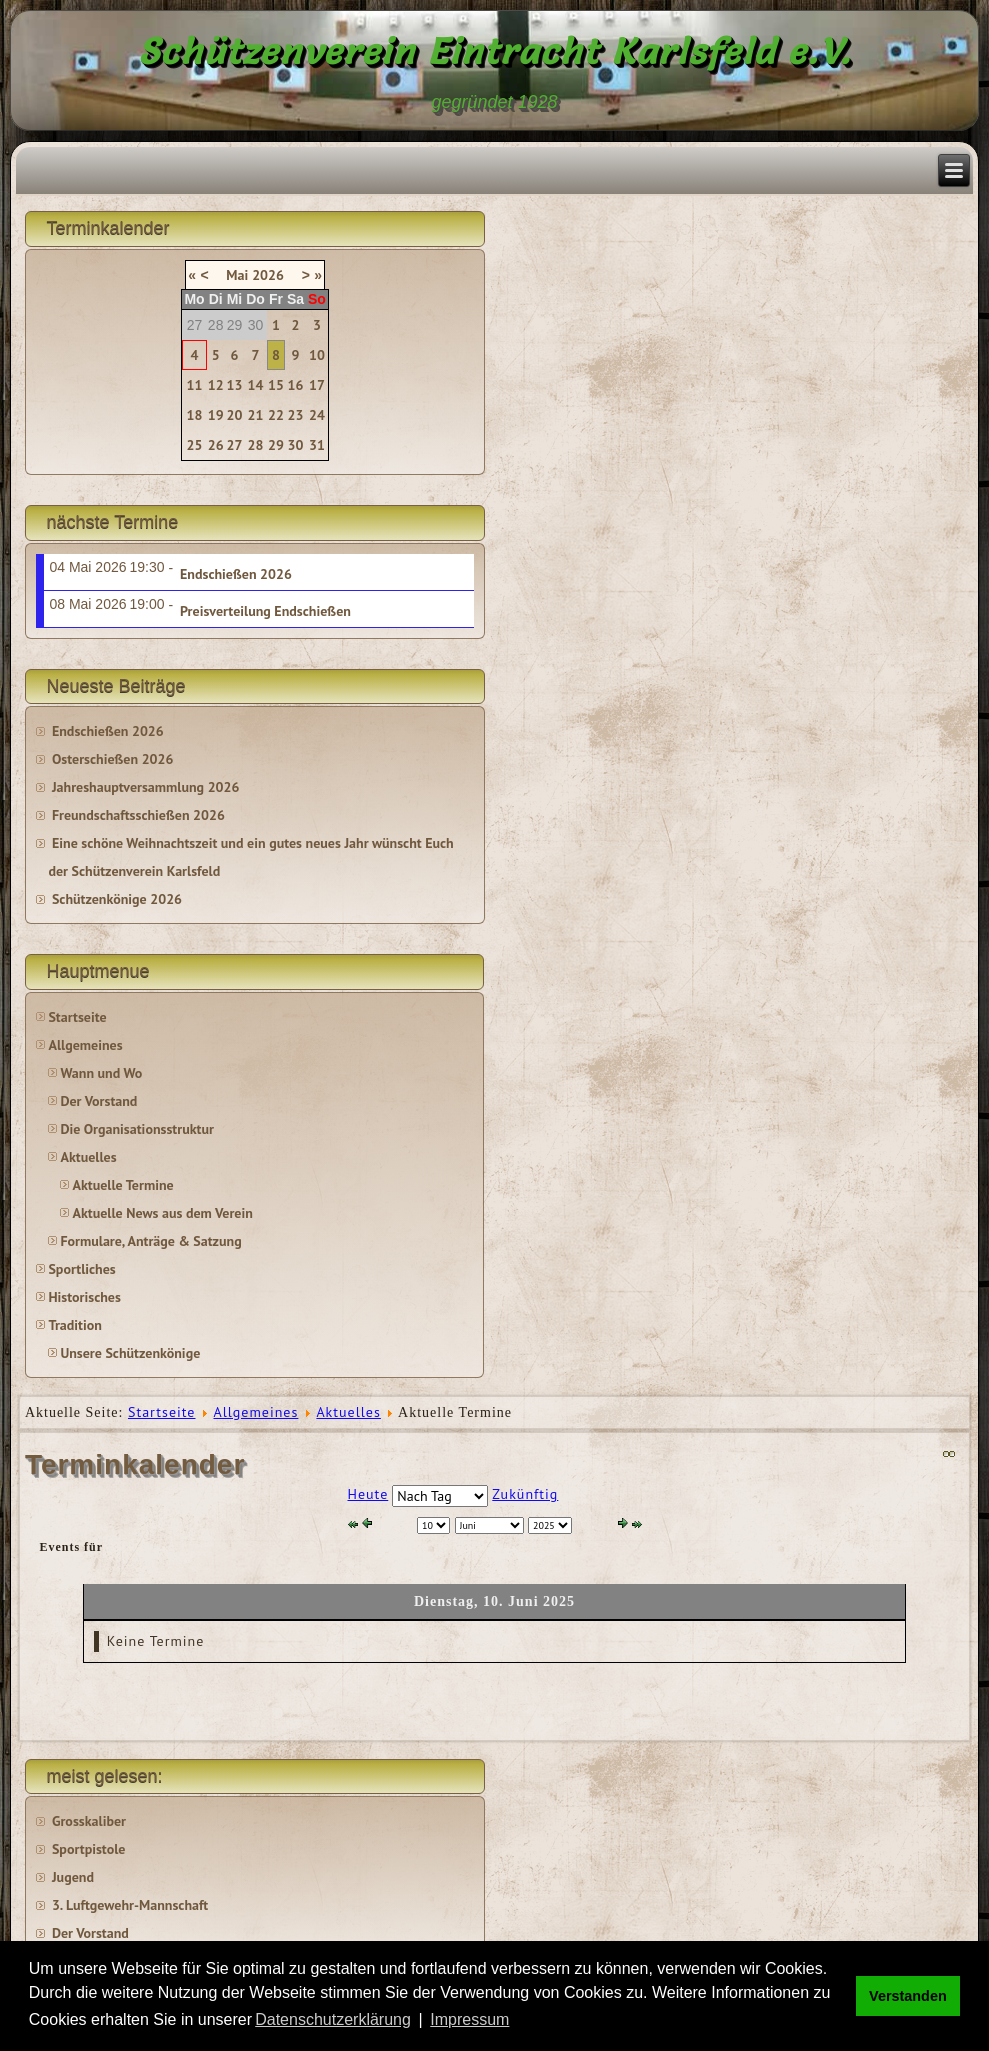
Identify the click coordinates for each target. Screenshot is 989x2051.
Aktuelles (88, 1157)
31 (317, 445)
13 (234, 385)
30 (296, 445)
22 (276, 415)
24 (317, 415)
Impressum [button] (469, 2019)
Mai (237, 275)
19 (216, 415)
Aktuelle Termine (122, 1185)
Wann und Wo (101, 1073)
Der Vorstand (98, 1101)
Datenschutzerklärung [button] (333, 2019)
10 (317, 355)
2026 (268, 275)
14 (256, 385)
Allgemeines (85, 1045)
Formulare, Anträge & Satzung (150, 1241)
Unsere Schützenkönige (130, 1353)
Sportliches (81, 1269)
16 (296, 385)
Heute (368, 1494)
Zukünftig (525, 1494)
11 (195, 385)
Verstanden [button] (908, 1996)
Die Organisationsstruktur (136, 1129)
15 (276, 385)
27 (234, 445)
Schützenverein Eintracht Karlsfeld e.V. (494, 51)
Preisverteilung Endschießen (265, 611)
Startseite (77, 1017)
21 (256, 415)
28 (256, 445)
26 (216, 445)
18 (195, 415)
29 (276, 445)
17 (317, 385)
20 (234, 415)
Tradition (74, 1325)
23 (296, 415)
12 (216, 385)
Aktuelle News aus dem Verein (162, 1213)
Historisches (84, 1297)
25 (195, 445)
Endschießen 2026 (236, 574)
